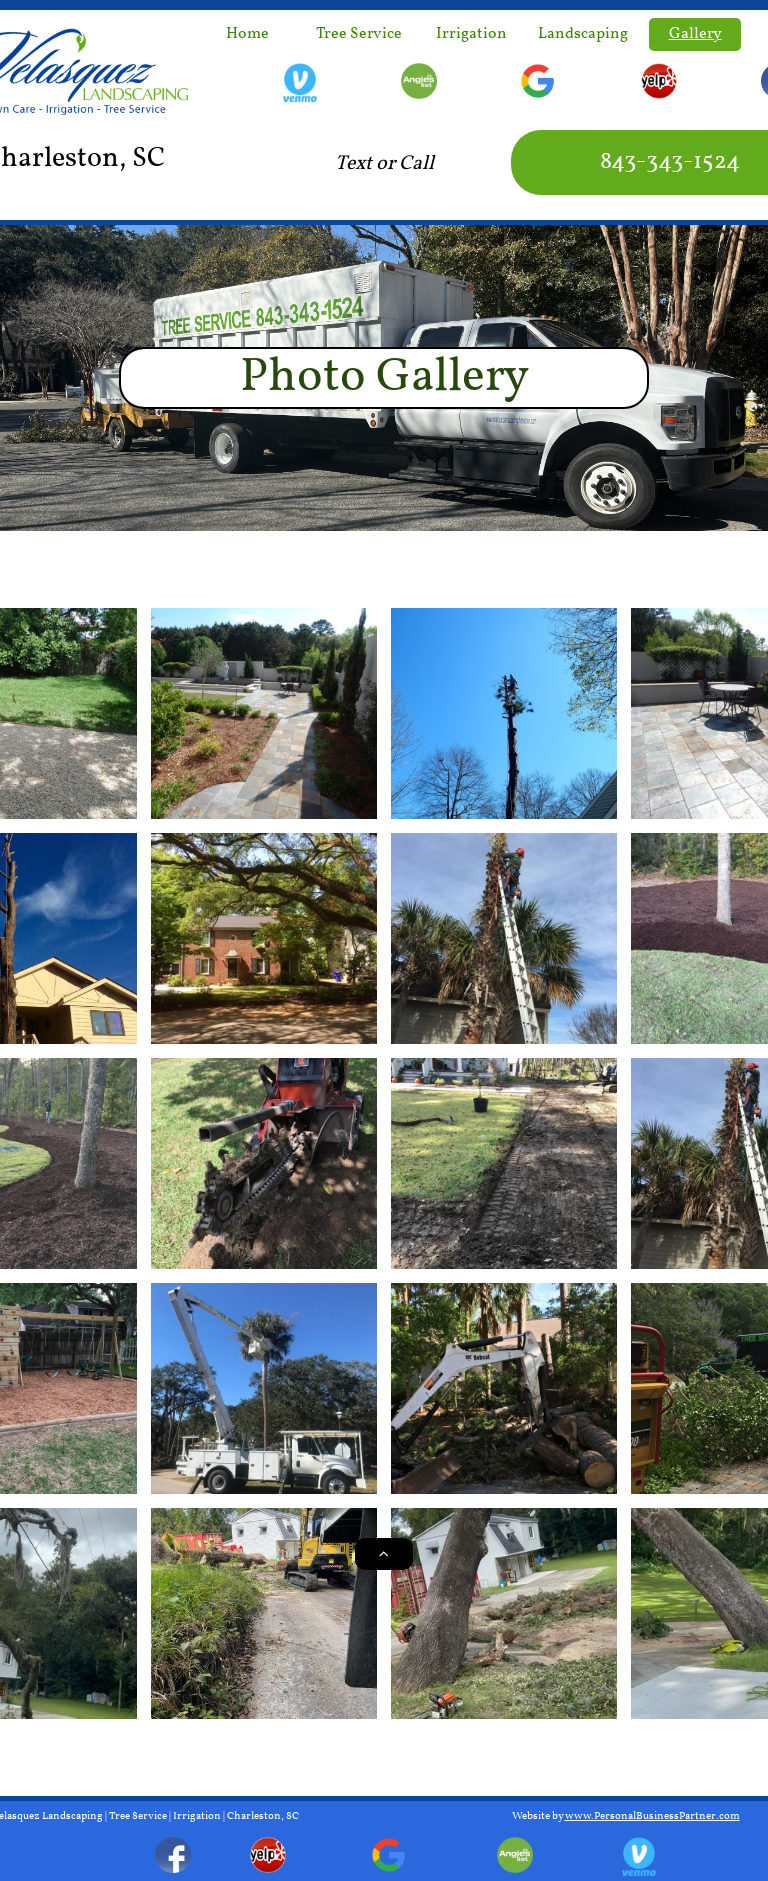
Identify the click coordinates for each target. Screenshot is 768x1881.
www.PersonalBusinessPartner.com (652, 1816)
